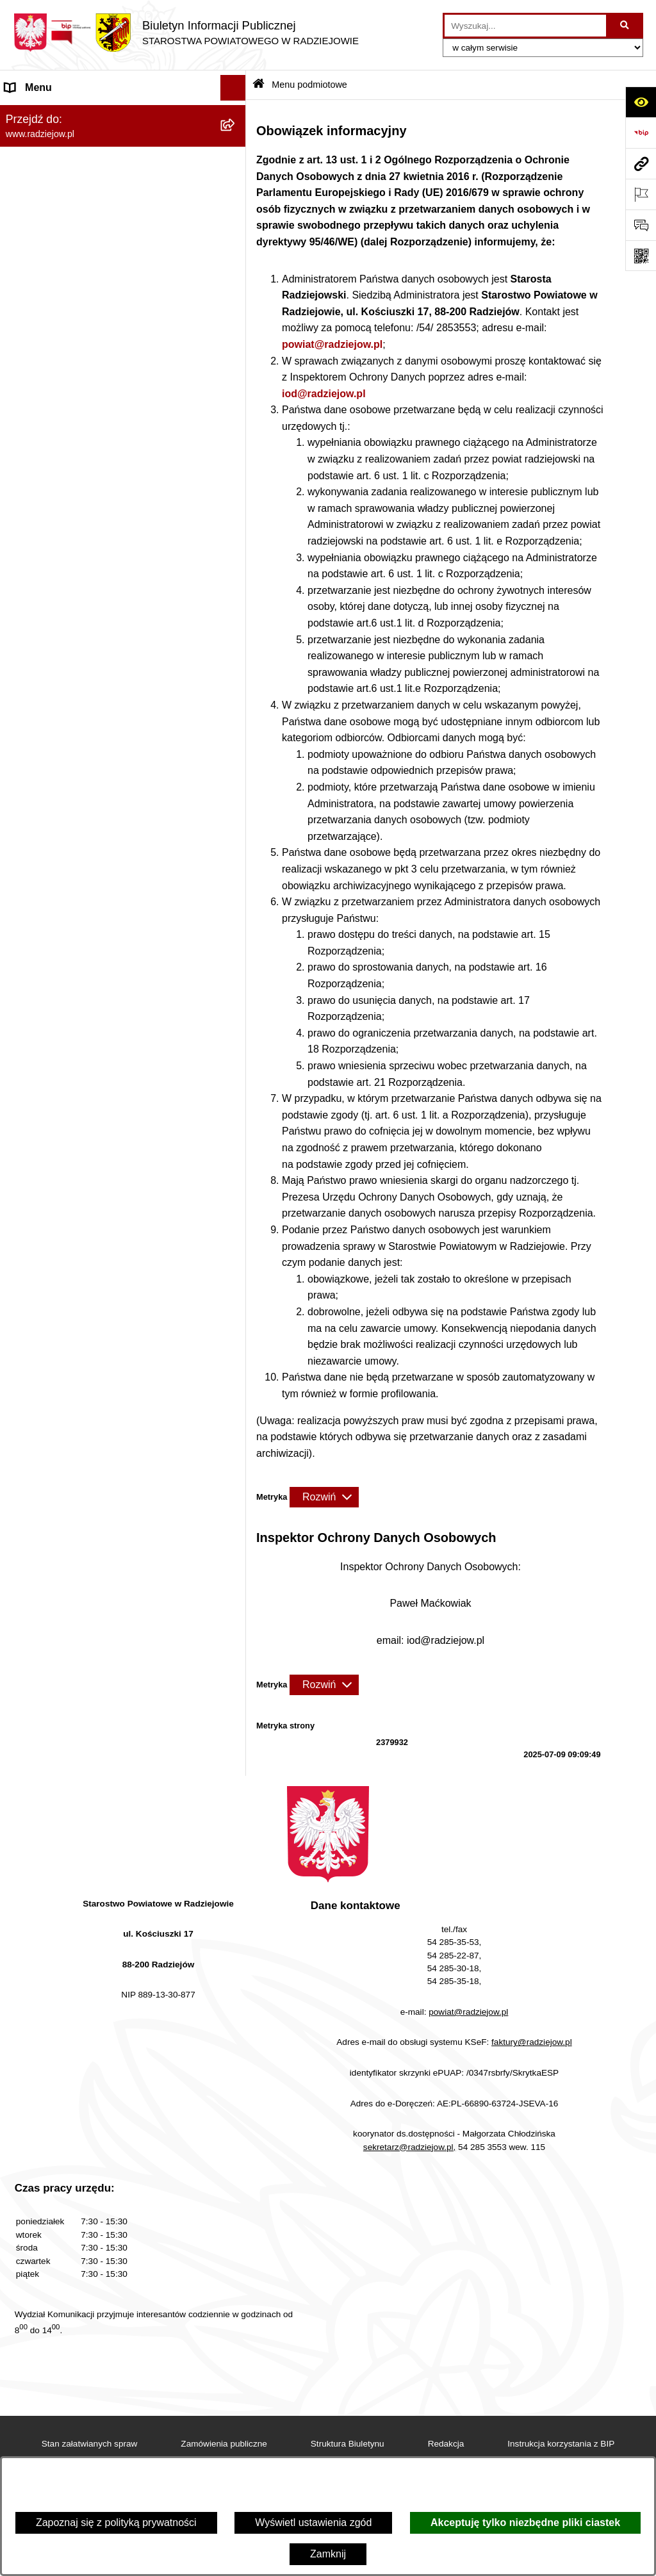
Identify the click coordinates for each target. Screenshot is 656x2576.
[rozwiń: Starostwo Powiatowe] (236, 215)
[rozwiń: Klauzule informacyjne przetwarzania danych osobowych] (236, 427)
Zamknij (328, 2553)
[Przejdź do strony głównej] (186, 33)
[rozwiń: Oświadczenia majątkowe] (236, 282)
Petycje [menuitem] (21, 760)
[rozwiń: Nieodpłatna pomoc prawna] (236, 735)
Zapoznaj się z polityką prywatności (116, 2522)
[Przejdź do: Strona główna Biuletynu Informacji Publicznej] (258, 85)
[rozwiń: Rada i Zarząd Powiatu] (236, 181)
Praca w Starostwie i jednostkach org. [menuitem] (90, 468)
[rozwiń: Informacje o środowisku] (236, 494)
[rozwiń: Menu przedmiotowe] (236, 350)
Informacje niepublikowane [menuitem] (65, 811)
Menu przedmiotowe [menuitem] (51, 350)
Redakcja (446, 2444)
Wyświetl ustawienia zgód (313, 2522)
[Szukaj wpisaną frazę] (625, 25)
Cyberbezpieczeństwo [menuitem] (55, 862)
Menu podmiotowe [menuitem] (47, 113)
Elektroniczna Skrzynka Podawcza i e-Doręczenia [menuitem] (92, 552)
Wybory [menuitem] (22, 683)
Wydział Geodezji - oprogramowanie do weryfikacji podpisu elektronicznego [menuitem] (94, 593)
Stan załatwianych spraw (90, 2444)
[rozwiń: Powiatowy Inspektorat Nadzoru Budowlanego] (236, 520)
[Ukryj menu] (233, 88)
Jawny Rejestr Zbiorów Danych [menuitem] (76, 837)
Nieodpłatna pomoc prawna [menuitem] (67, 734)
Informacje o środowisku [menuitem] (60, 493)
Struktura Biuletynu (347, 2444)
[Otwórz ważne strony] (640, 194)
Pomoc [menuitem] (21, 785)
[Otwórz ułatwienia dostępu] (640, 101)
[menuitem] (123, 147)
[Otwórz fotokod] (640, 255)
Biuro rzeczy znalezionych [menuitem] (64, 708)
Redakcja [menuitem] (26, 375)
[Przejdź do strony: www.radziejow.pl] (640, 163)
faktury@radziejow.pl (531, 2042)
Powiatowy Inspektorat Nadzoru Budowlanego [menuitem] (109, 519)
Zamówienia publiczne (224, 2444)
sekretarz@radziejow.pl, (409, 2147)
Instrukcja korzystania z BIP (560, 2444)
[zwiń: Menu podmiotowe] (236, 113)
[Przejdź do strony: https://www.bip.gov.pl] (640, 132)
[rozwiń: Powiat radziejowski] (236, 147)
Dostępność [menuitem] (32, 888)
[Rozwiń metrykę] (324, 1497)
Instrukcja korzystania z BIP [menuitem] (68, 401)
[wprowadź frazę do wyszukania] (525, 25)
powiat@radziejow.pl (332, 344)
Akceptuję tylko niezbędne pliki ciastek (525, 2522)
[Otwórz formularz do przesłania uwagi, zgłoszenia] (640, 224)
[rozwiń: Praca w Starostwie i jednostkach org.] (236, 468)
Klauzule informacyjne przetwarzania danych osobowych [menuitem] (106, 435)
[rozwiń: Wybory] (236, 684)
